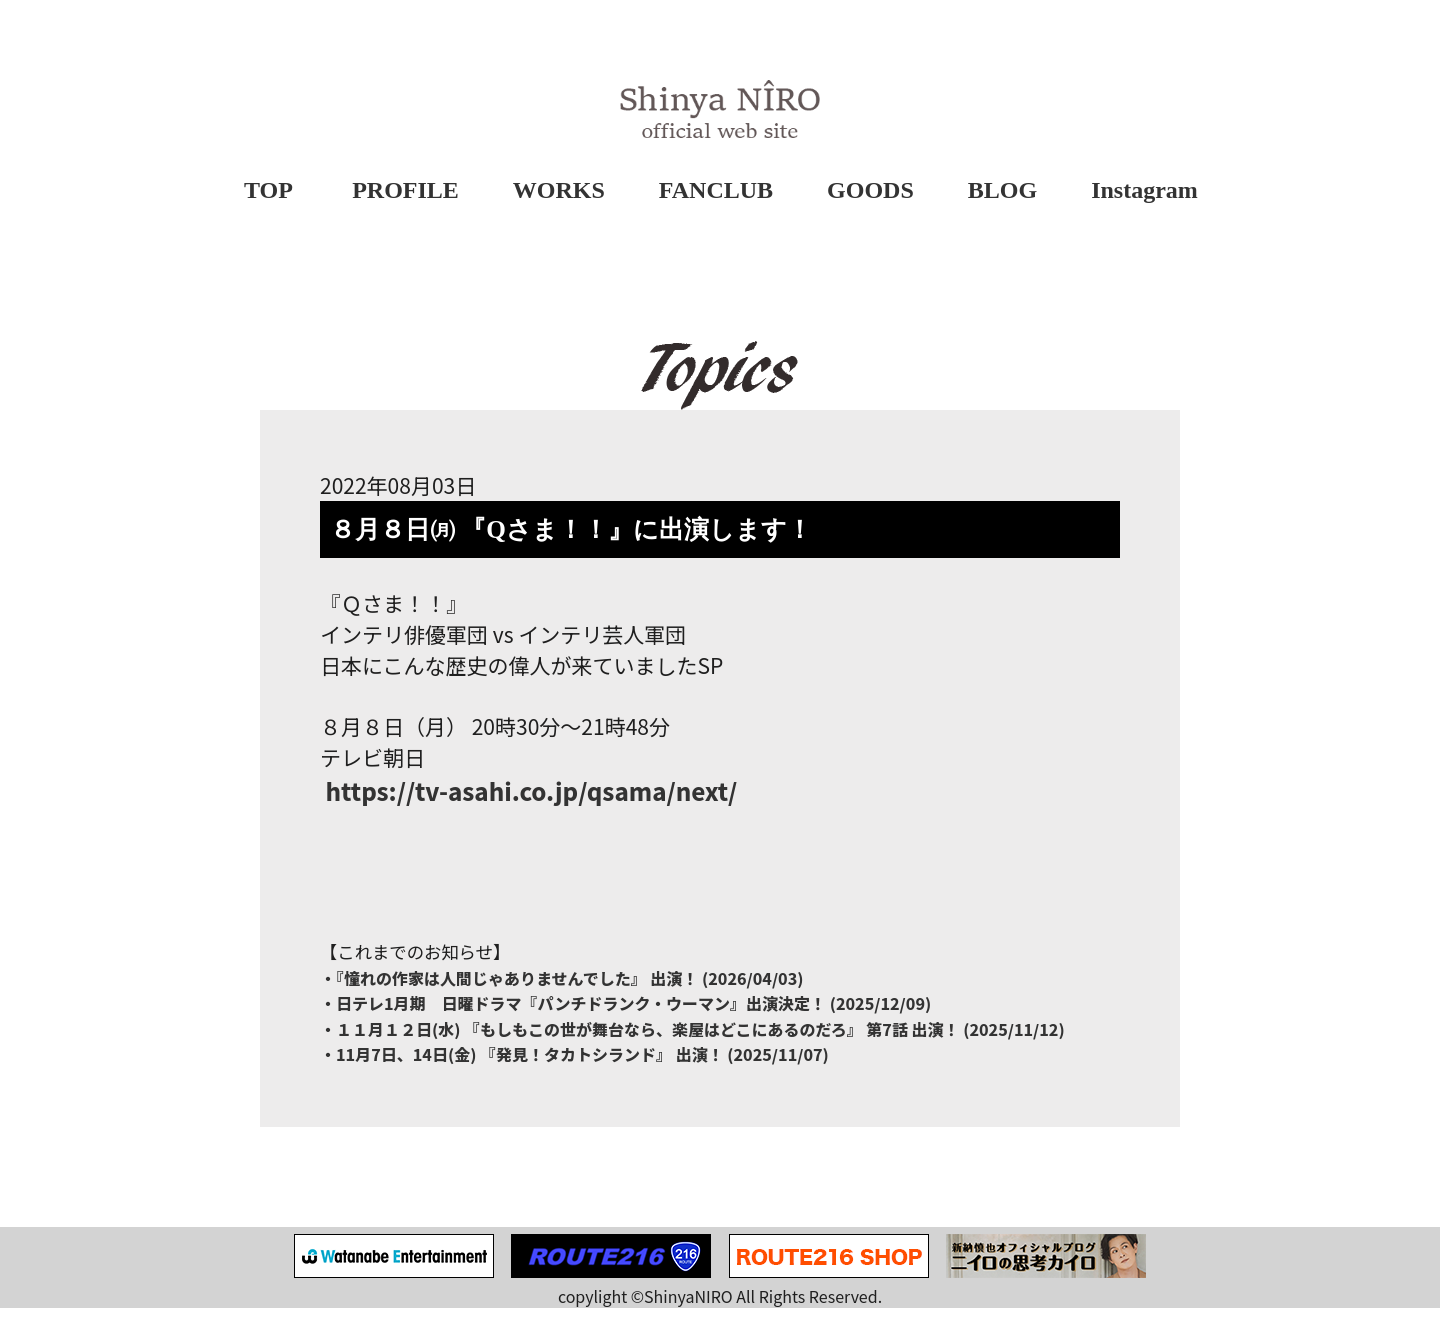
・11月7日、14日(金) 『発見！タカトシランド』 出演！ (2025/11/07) (574, 1082)
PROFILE (406, 191)
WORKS (559, 191)
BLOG (1002, 191)
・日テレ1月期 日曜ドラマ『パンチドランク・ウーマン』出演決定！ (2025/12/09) (625, 1030)
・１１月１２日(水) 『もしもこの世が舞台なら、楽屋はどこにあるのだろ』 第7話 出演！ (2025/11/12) (692, 1056)
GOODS (870, 191)
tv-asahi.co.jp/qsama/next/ (528, 813)
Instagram (1145, 191)
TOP (268, 191)
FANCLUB (716, 191)
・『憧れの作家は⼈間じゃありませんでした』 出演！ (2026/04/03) (562, 1004)
